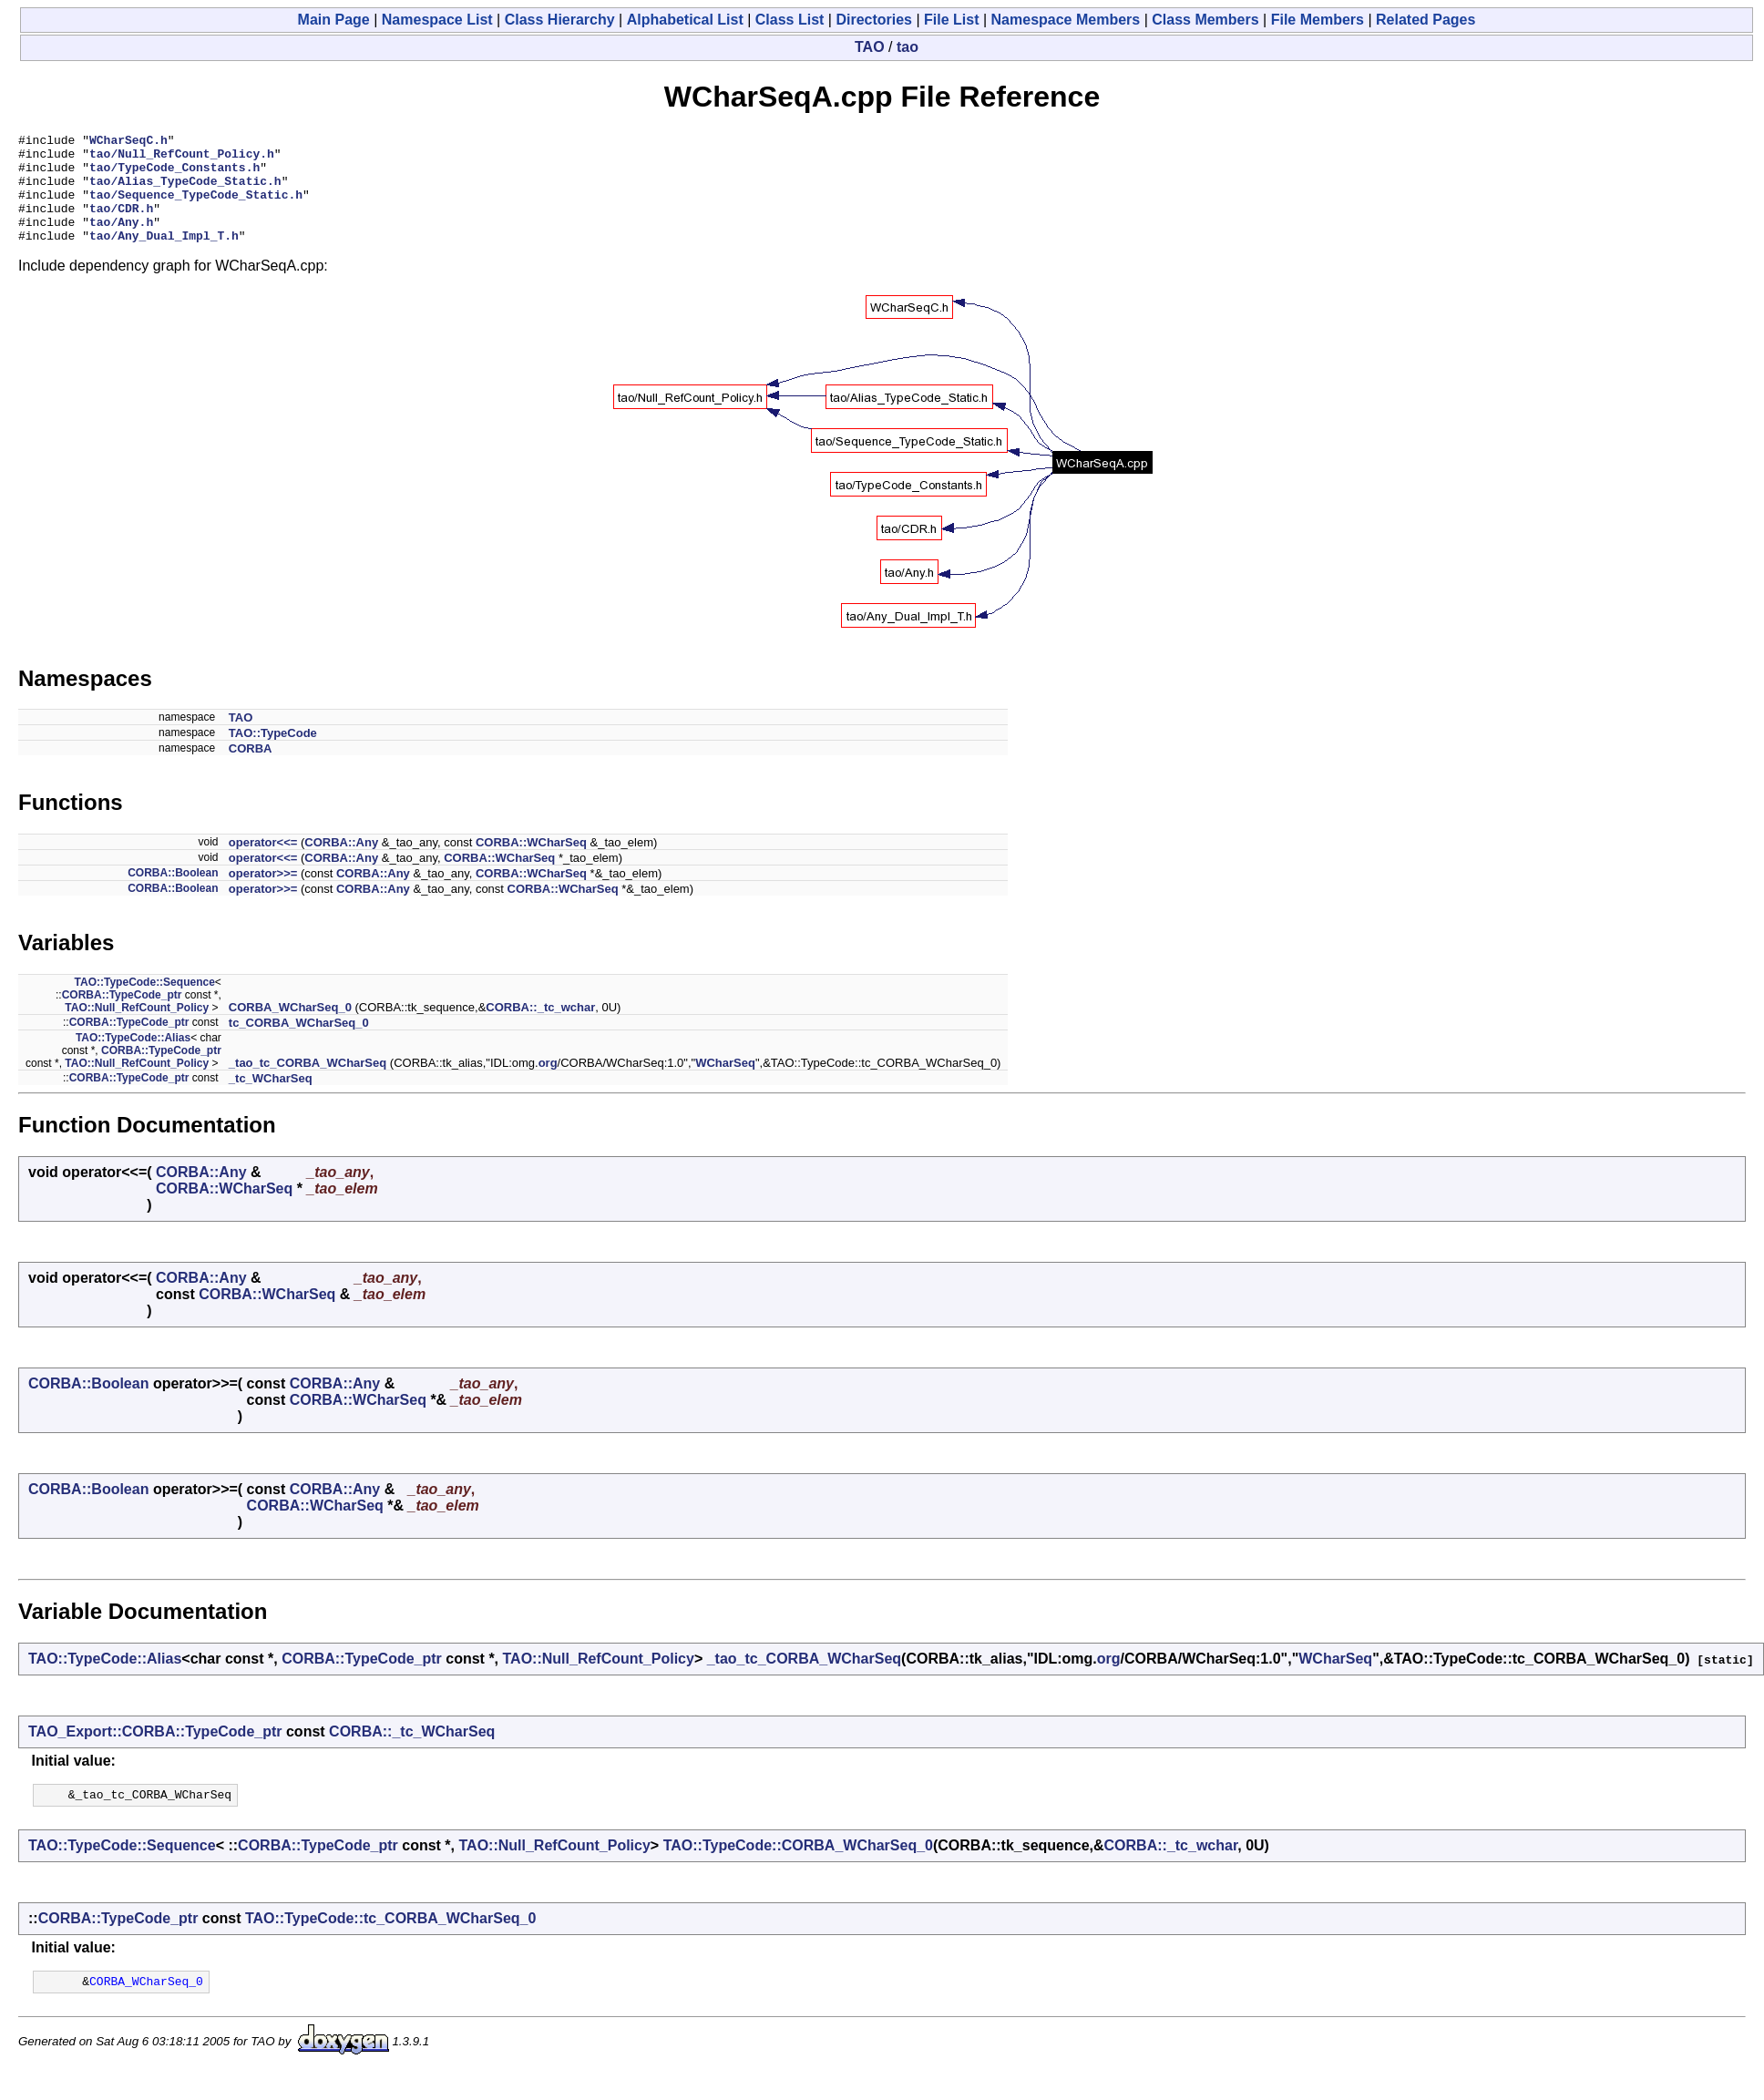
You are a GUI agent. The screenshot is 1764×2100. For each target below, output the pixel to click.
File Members (1317, 19)
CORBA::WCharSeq (531, 864)
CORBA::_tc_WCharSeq (412, 1753)
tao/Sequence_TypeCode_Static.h (196, 208)
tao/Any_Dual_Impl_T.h (164, 257)
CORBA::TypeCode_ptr (122, 1016)
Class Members (1205, 19)
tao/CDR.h (121, 224)
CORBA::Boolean (173, 894)
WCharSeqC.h (128, 142)
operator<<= (263, 864)
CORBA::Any (341, 864)
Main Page (334, 19)
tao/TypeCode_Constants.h (174, 175)
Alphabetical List (685, 19)
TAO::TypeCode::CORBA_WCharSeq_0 (798, 1870)
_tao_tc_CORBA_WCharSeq (307, 1084)
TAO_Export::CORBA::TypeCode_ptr (155, 1753)
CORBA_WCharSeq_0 (290, 1029)
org (548, 1084)
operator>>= (263, 895)
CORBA (250, 770)
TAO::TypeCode (273, 755)
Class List (790, 19)
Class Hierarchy (560, 19)
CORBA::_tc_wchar (540, 1029)
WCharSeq (725, 1084)
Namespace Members (1066, 19)
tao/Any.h (121, 240)
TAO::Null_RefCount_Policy (137, 1029)
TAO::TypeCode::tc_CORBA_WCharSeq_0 (390, 1943)
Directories (874, 19)
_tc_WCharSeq (271, 1100)
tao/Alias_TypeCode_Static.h (185, 191)
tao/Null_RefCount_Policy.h (181, 158)
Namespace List (437, 19)
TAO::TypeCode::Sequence (145, 1004)
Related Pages (1425, 19)
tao (907, 47)
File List (951, 19)
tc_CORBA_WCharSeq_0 (299, 1044)
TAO (870, 47)
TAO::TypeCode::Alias (133, 1059)
